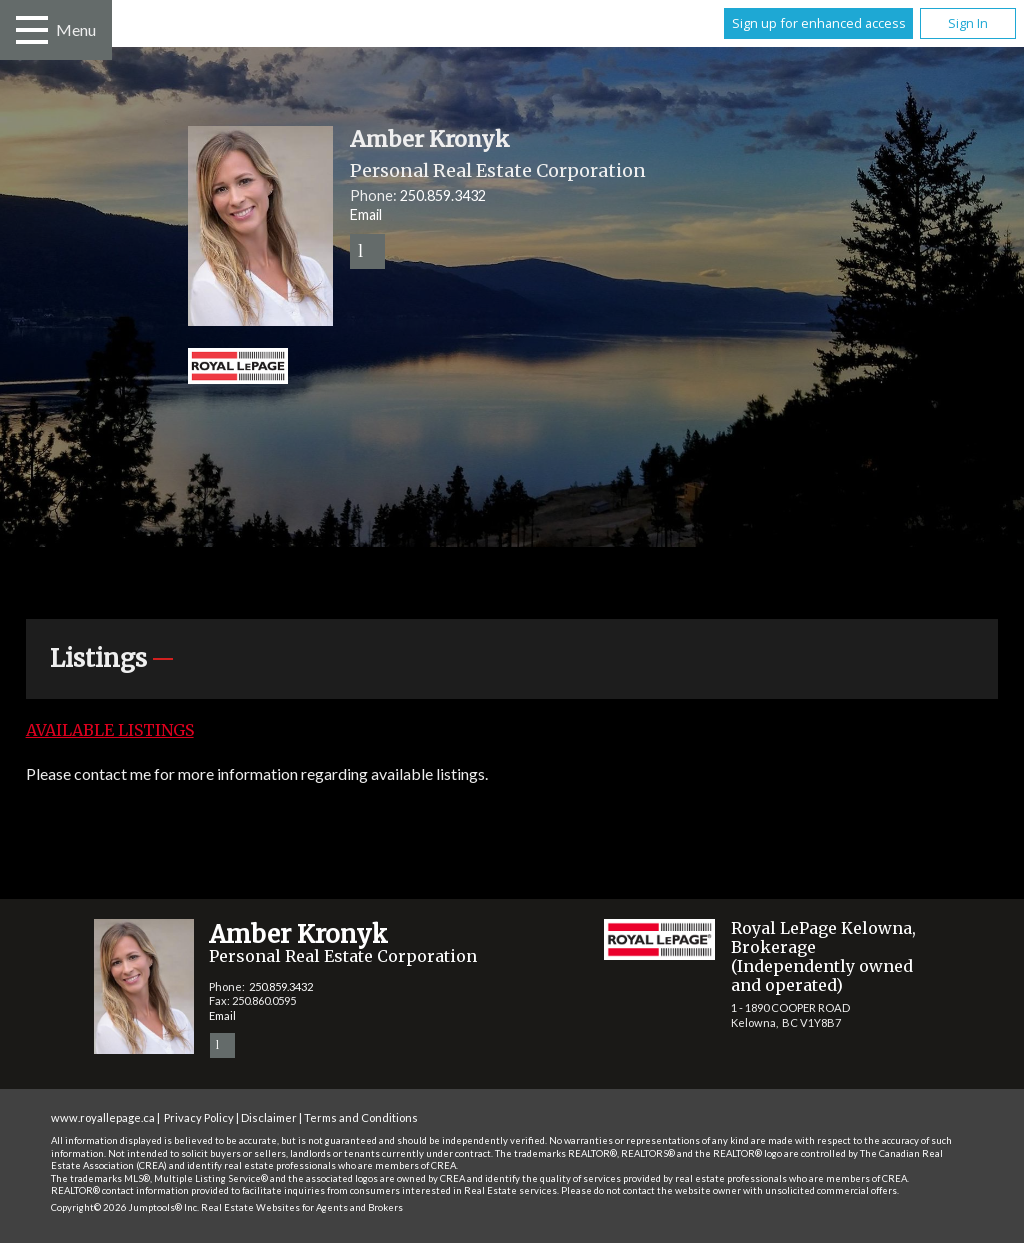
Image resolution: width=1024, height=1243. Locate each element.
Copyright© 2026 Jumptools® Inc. (125, 1207)
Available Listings (110, 730)
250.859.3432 (443, 195)
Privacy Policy (199, 1117)
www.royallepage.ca (103, 1117)
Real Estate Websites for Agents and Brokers (302, 1207)
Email (366, 214)
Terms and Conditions (361, 1117)
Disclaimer (269, 1117)
